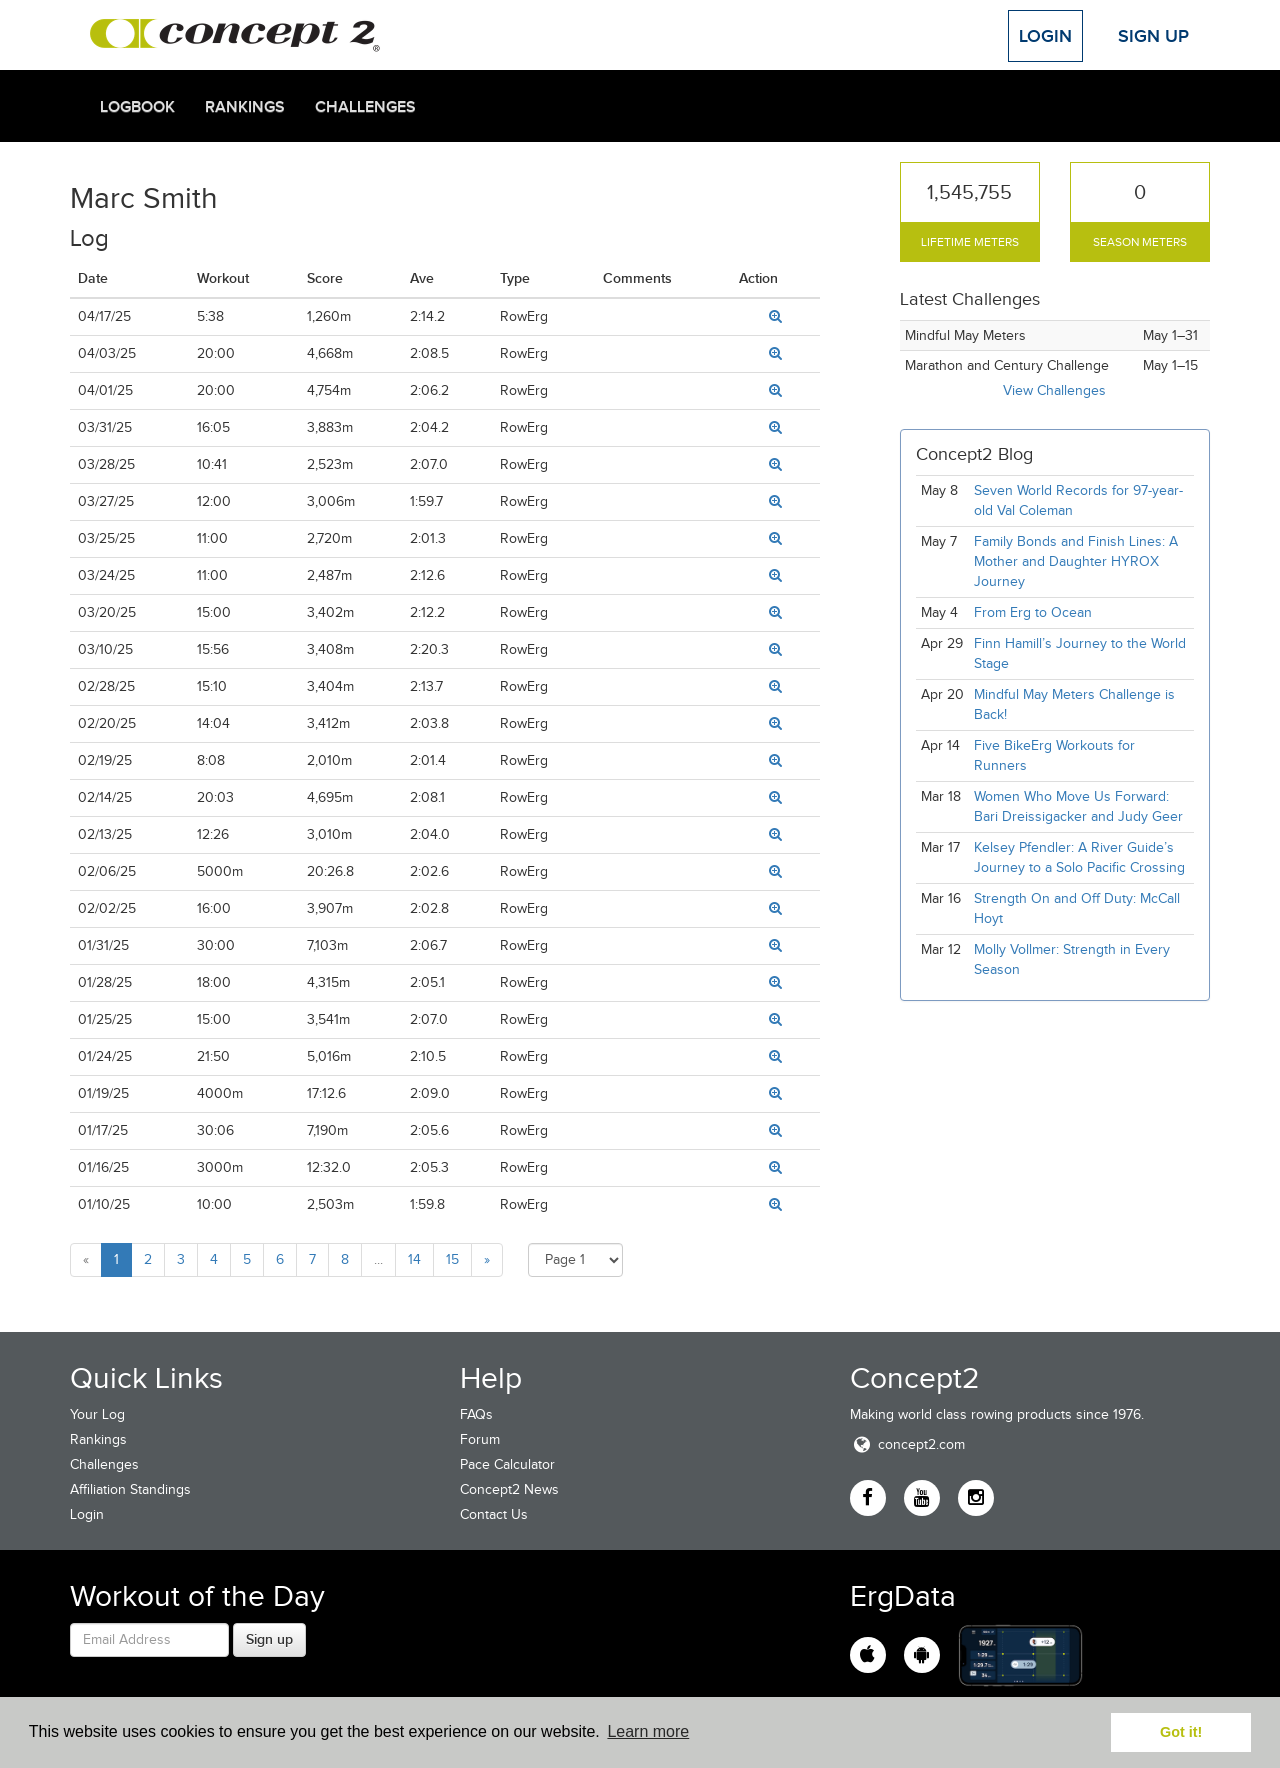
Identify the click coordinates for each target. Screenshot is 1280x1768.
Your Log (97, 1414)
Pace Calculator (507, 1464)
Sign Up (1153, 36)
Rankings (245, 107)
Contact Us (494, 1514)
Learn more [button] (648, 1731)
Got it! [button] (1181, 1732)
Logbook (137, 107)
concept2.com (907, 1444)
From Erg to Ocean (1033, 612)
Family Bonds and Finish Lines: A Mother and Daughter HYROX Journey (1076, 561)
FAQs (476, 1414)
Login (1045, 36)
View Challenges (1054, 390)
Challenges (365, 107)
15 (452, 1259)
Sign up (269, 1639)
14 (414, 1259)
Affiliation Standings (130, 1489)
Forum (480, 1439)
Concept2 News (509, 1489)
